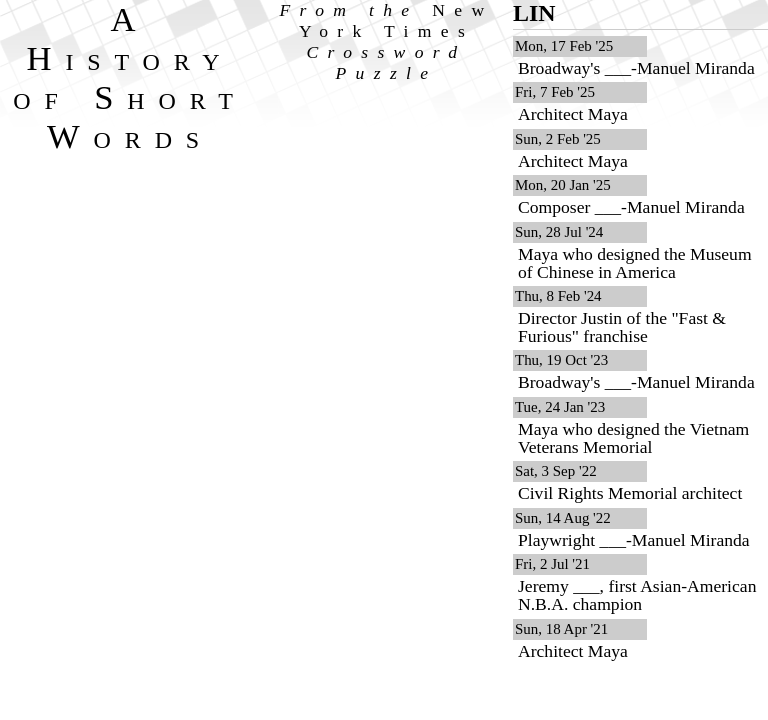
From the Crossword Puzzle (387, 41)
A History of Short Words (129, 77)
